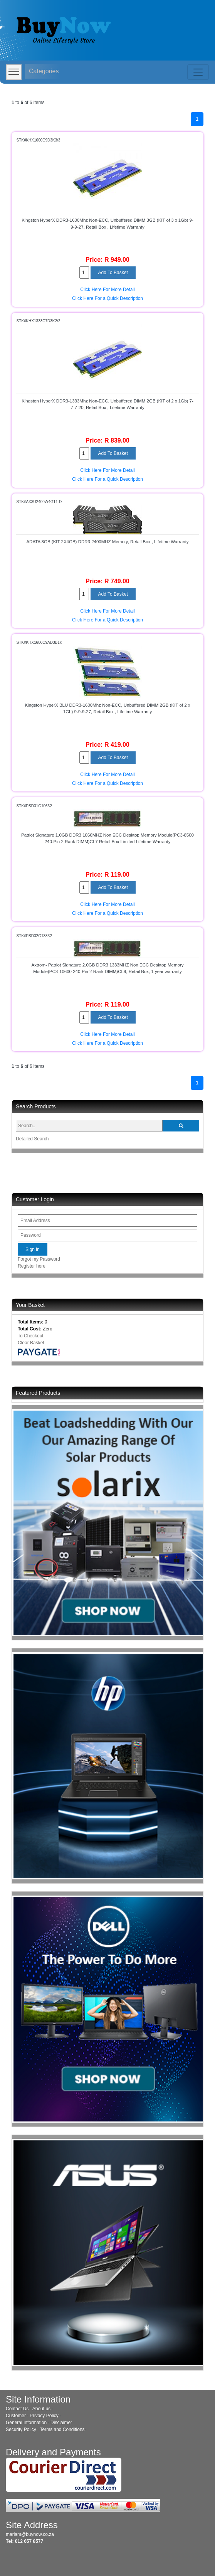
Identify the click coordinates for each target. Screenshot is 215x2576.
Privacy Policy (44, 2415)
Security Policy (21, 2429)
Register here (31, 1266)
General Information (26, 2422)
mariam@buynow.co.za (30, 2534)
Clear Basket (31, 1342)
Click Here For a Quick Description (107, 298)
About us (41, 2408)
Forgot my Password (39, 1259)
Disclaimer (61, 2422)
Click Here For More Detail (107, 289)
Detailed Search (32, 1139)
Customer (16, 2415)
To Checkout (31, 1336)
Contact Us (17, 2408)
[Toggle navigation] (198, 72)
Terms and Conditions (62, 2429)
